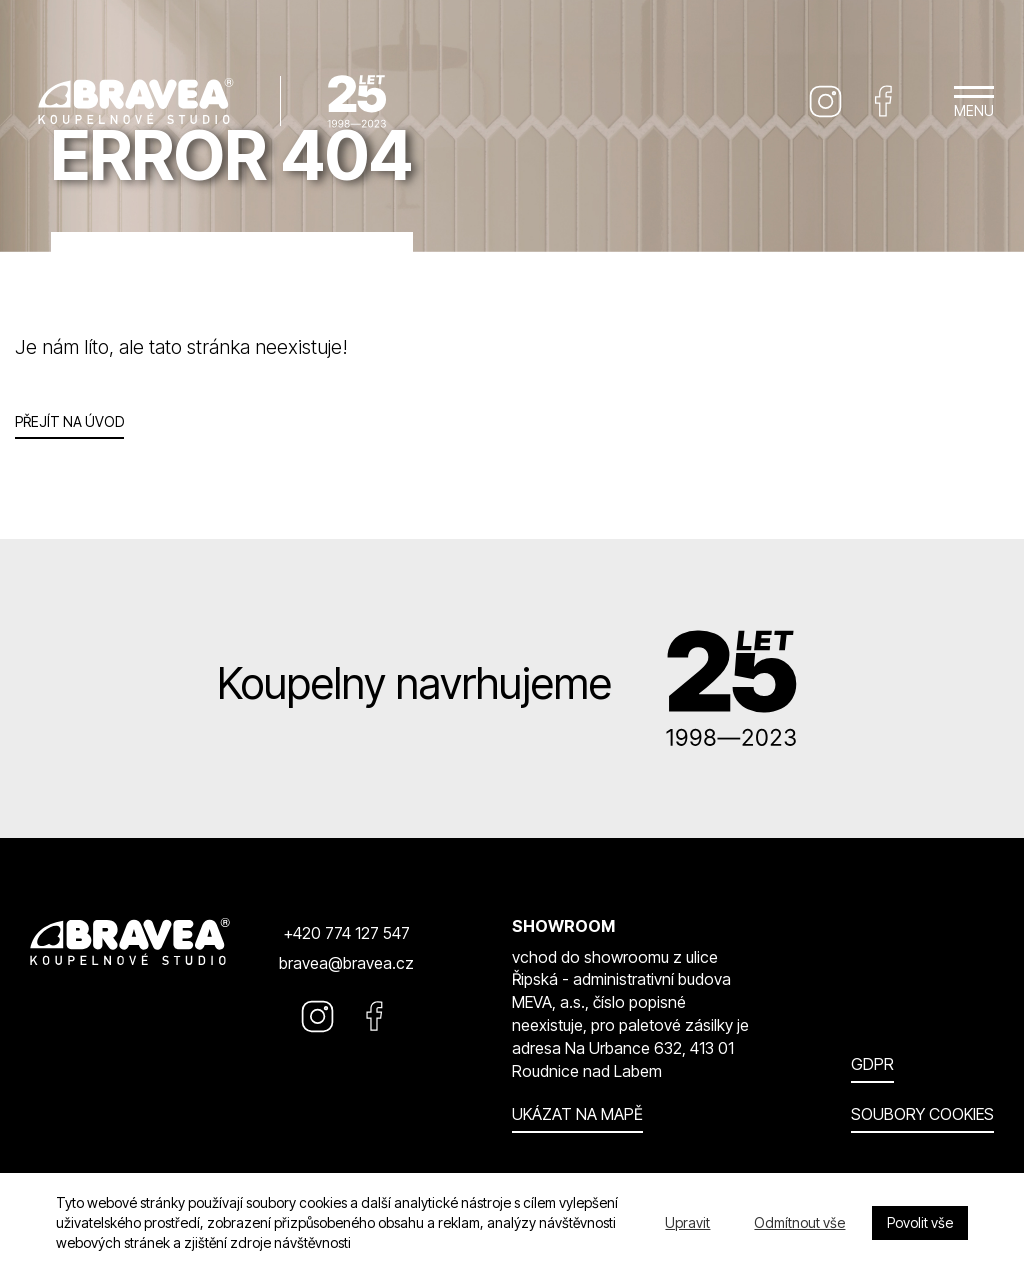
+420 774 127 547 (346, 933)
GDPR (872, 1064)
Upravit (687, 1222)
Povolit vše (920, 1222)
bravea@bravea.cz (346, 963)
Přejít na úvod (69, 421)
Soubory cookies (922, 1114)
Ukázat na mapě (577, 1114)
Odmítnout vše (799, 1222)
